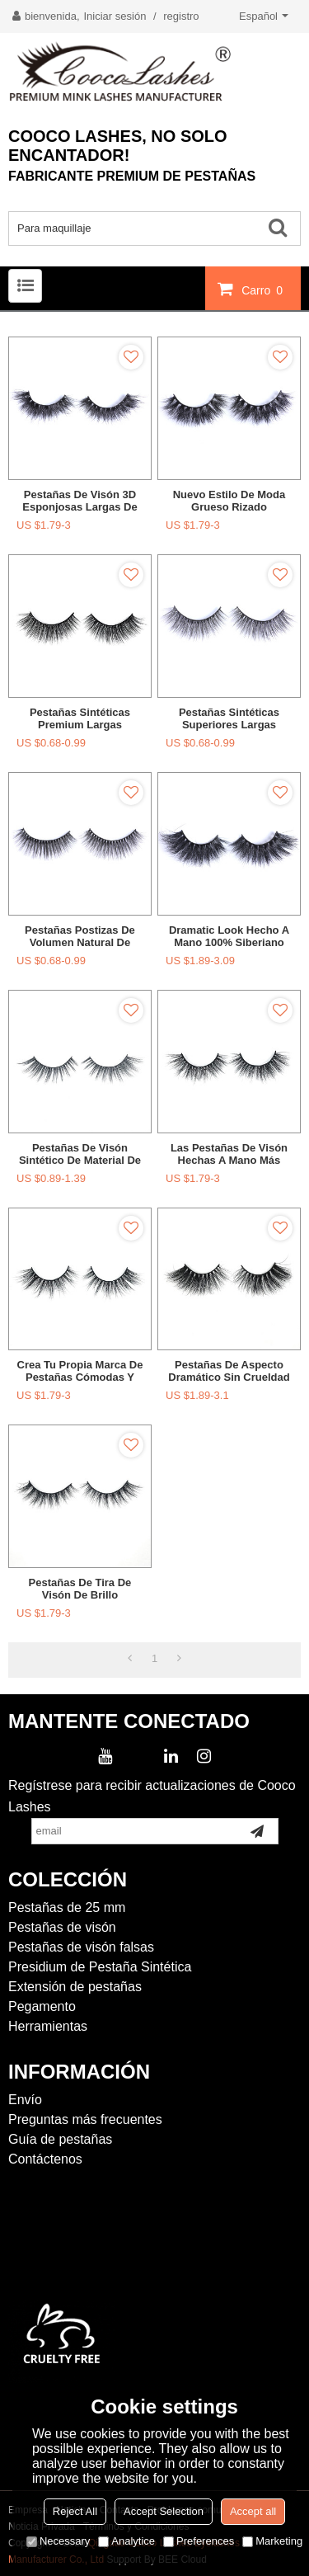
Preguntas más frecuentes (85, 2119)
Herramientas (47, 2026)
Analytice (126, 2541)
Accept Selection (164, 2511)
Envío (25, 2100)
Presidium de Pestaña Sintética (99, 1967)
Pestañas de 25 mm (66, 1907)
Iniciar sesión (115, 16)
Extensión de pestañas (75, 1987)
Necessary (58, 2541)
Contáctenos (45, 2159)
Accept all (253, 2511)
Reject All (75, 2511)
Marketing (272, 2541)
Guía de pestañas (60, 2139)
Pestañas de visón (62, 1927)
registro (181, 16)
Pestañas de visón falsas (81, 1947)
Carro (264, 289)
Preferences (198, 2541)
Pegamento (42, 2006)
